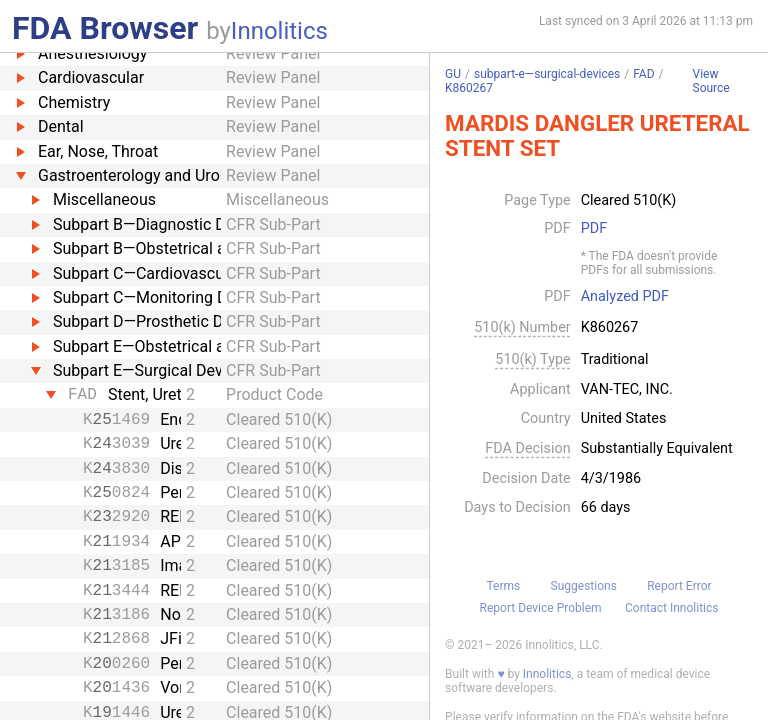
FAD (643, 74)
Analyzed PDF (625, 297)
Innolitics (279, 31)
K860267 (469, 88)
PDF (594, 229)
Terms (503, 586)
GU (453, 74)
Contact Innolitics (671, 608)
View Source (711, 81)
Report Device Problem (541, 608)
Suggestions (584, 586)
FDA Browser (105, 28)
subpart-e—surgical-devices (547, 74)
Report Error (679, 586)
